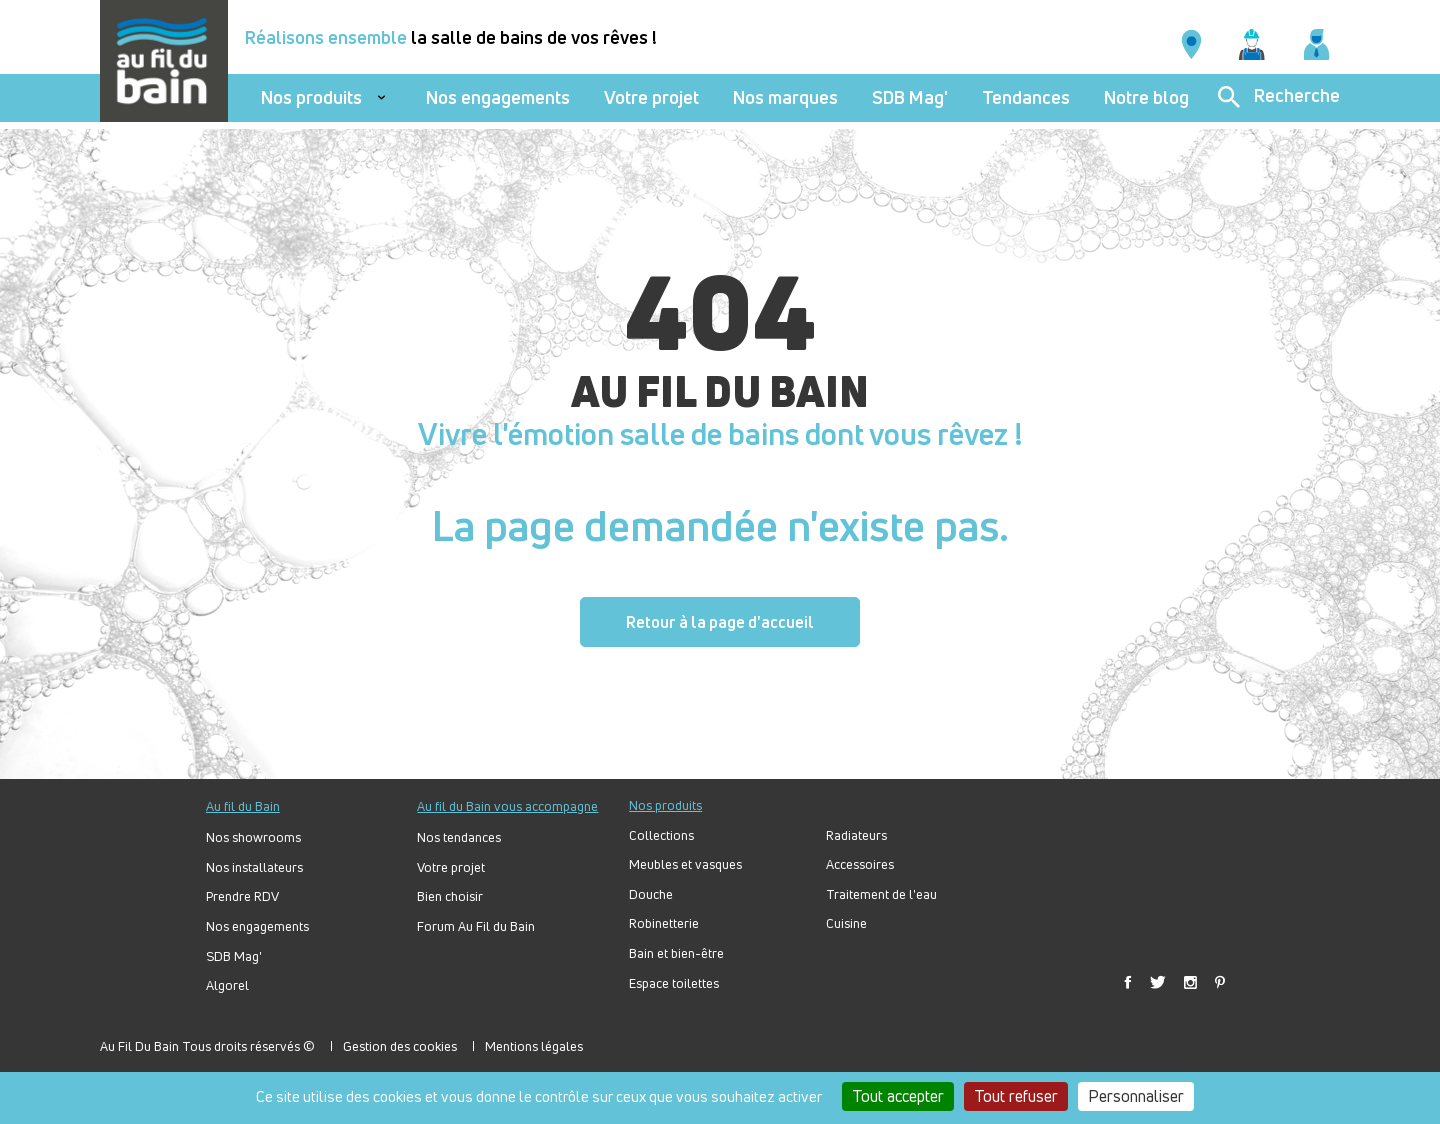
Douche (651, 894)
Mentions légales (534, 1046)
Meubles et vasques (685, 864)
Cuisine (846, 923)
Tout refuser (1016, 1096)
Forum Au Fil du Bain (476, 926)
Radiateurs (856, 835)
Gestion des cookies (400, 1046)
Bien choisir (450, 896)
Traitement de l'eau (881, 894)
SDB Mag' (910, 97)
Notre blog (1146, 97)
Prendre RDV (242, 896)
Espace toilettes (674, 983)
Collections (661, 835)
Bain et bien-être (676, 953)
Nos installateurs (254, 867)
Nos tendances (459, 837)
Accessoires (860, 864)
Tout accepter (898, 1096)
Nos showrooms (253, 837)
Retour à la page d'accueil (720, 622)
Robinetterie (664, 923)
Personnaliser (1136, 1096)
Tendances (1026, 97)
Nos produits (311, 97)
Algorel (227, 985)
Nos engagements (498, 97)
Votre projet (651, 97)
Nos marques (785, 97)
